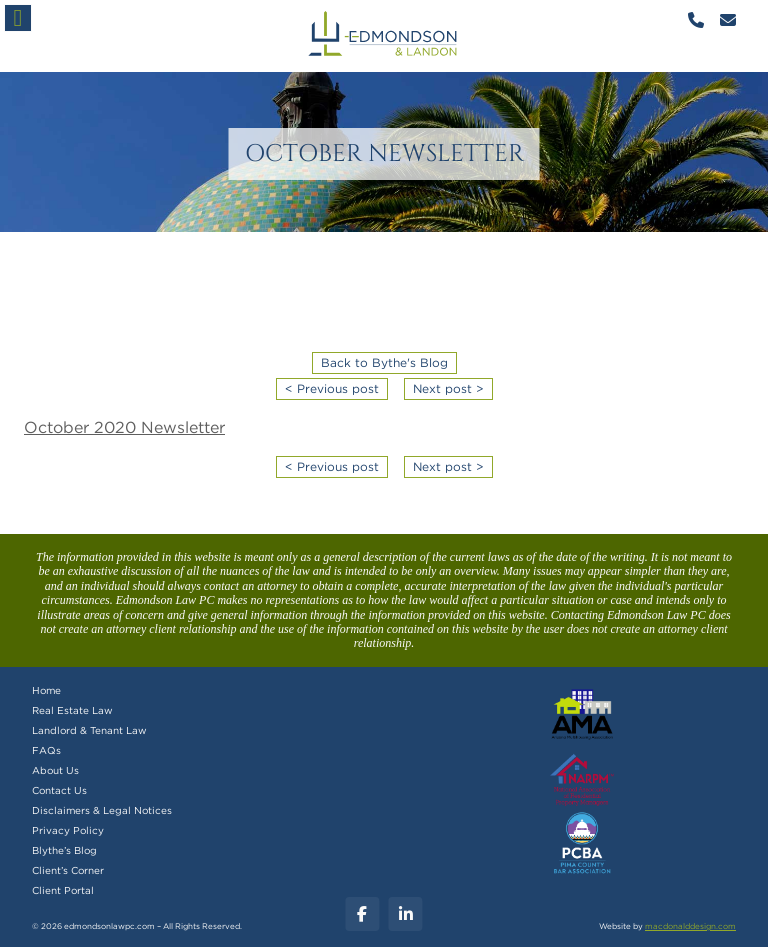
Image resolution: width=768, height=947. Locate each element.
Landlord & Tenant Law (89, 731)
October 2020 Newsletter (124, 428)
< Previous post (332, 389)
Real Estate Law (72, 711)
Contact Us (59, 791)
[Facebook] (362, 914)
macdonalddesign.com (690, 927)
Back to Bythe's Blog (384, 363)
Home (46, 691)
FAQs (46, 751)
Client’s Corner (68, 871)
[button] (18, 18)
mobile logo (384, 36)
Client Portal (63, 891)
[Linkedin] (406, 914)
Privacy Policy (68, 831)
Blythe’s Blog (64, 851)
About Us (55, 771)
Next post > (448, 389)
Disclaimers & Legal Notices (102, 811)
